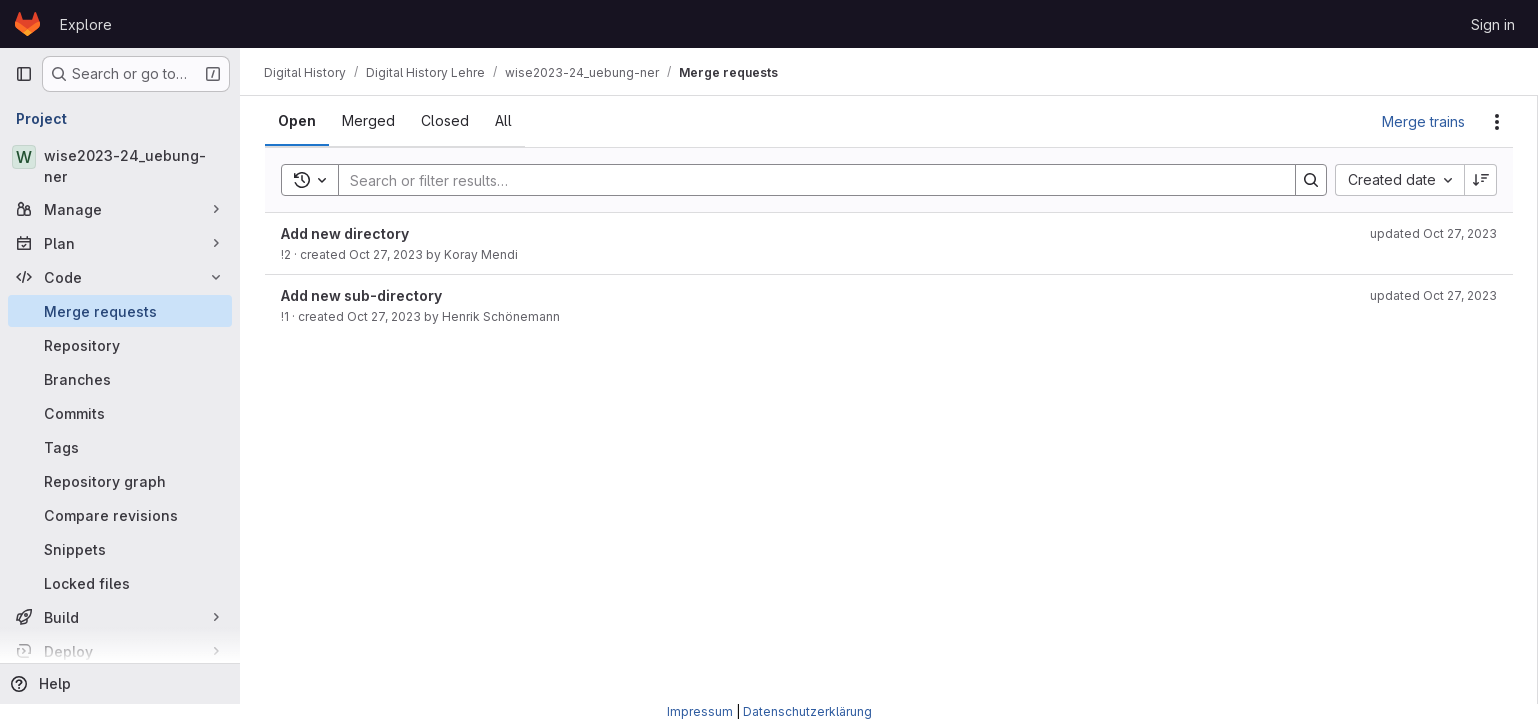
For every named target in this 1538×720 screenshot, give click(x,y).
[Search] (807, 180)
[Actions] (1497, 122)
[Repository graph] (120, 481)
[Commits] (120, 413)
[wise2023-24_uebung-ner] (120, 166)
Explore (86, 24)
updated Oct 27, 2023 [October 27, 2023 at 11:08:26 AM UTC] (1433, 233)
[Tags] (120, 447)
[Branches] (120, 379)
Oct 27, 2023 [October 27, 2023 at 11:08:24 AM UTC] (386, 254)
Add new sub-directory (361, 295)
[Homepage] (27, 24)
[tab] (297, 121)
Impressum (700, 711)
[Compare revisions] (120, 515)
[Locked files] (120, 583)
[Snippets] (120, 549)
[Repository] (120, 345)
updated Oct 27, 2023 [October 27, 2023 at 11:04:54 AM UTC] (1433, 295)
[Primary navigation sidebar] (24, 74)
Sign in (1493, 24)
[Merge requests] (120, 311)
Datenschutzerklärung (807, 711)
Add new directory (345, 233)
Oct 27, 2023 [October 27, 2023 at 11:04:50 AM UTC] (384, 316)
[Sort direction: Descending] (1481, 180)
